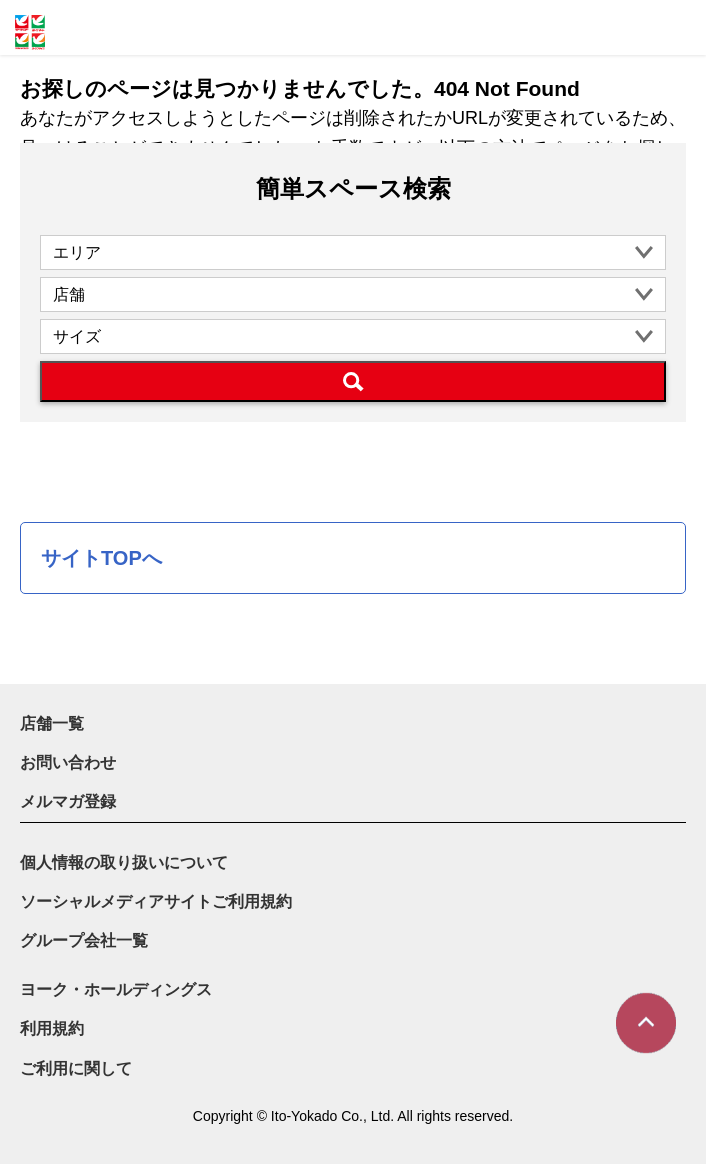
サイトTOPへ (101, 558)
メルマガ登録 (68, 801)
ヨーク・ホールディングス (116, 989)
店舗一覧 (52, 723)
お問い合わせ (68, 762)
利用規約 (52, 1028)
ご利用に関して (76, 1068)
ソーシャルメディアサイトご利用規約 (156, 901)
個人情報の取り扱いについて (124, 862)
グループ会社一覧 (84, 940)
